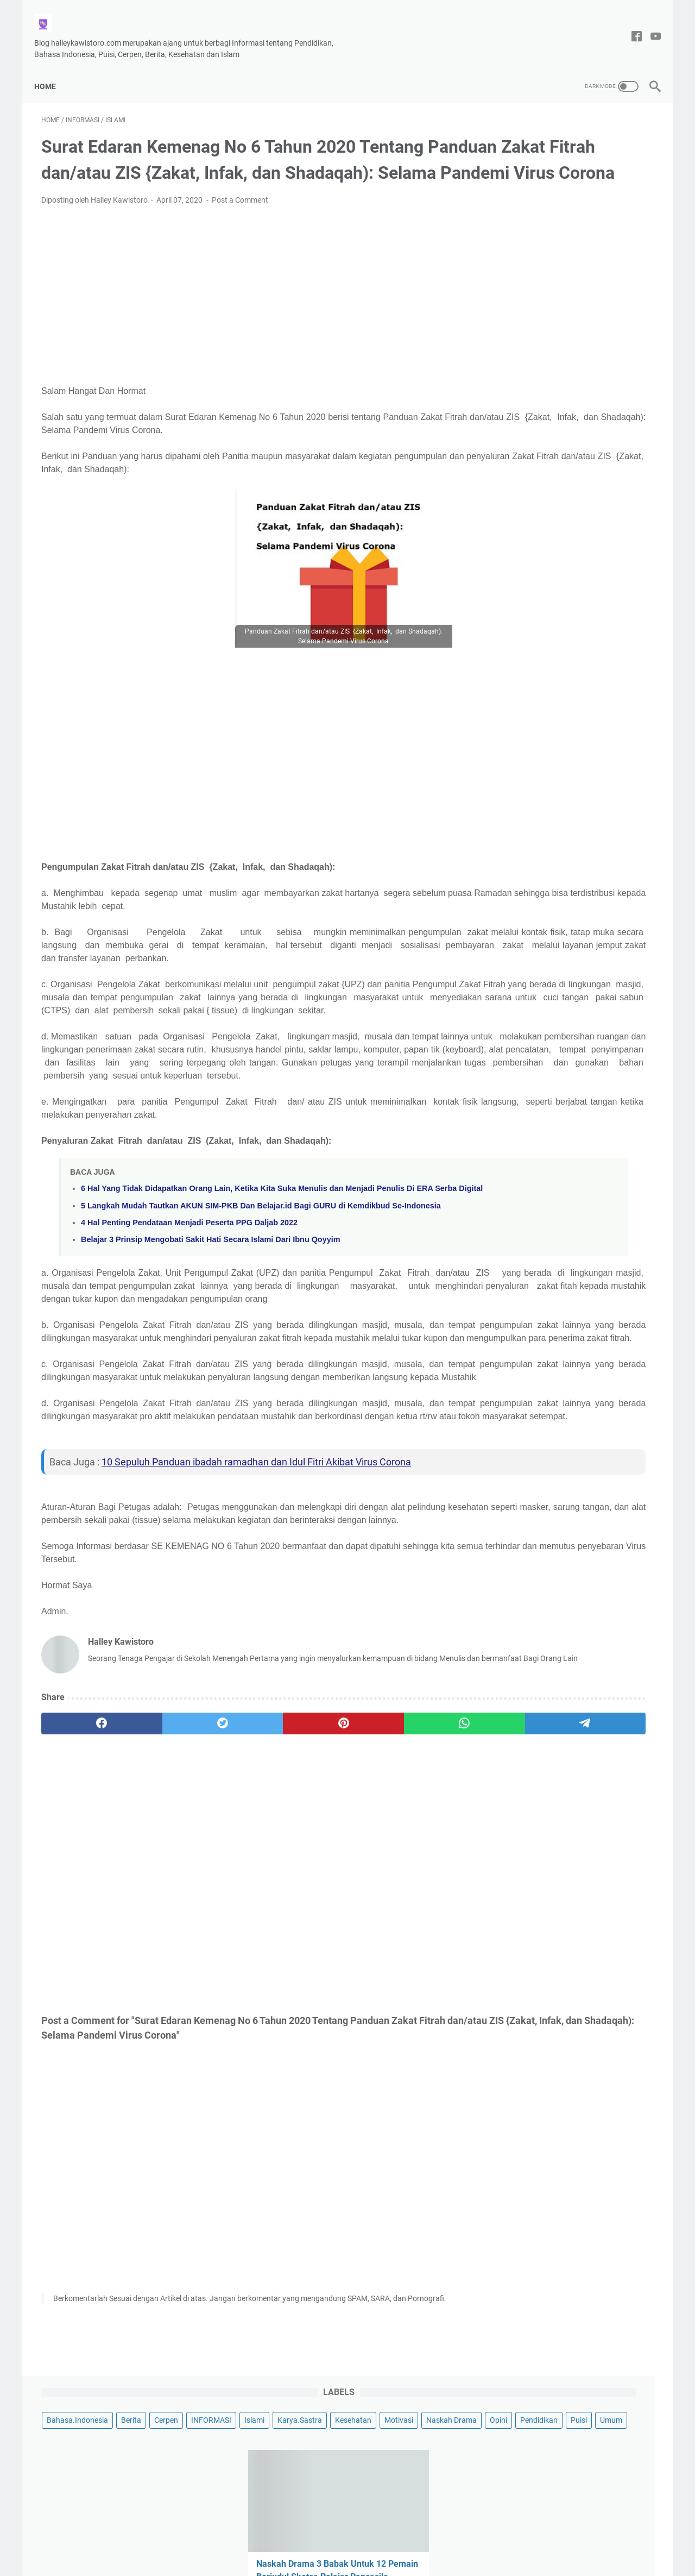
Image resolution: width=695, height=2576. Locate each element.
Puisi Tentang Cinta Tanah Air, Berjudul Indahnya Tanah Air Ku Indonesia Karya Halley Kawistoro (564, 656)
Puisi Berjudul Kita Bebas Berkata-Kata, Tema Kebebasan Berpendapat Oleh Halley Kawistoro (570, 813)
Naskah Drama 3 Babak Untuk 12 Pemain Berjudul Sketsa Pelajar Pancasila (564, 343)
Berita (581, 137)
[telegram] (411, 1884)
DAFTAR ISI (428, 2537)
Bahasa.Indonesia (527, 137)
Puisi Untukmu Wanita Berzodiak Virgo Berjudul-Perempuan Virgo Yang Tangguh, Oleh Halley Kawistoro (572, 969)
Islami (559, 157)
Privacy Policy (374, 2537)
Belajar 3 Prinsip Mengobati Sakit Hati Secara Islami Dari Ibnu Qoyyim (210, 1330)
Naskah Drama (612, 177)
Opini (505, 197)
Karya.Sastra (605, 157)
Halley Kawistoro (372, 2559)
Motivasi (560, 177)
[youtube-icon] (648, 25)
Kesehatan (514, 177)
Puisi (585, 197)
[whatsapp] (329, 1884)
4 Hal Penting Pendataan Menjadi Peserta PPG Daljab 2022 (189, 1313)
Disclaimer (266, 2537)
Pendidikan (545, 197)
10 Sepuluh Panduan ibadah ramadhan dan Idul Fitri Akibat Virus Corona (256, 1605)
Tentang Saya (317, 2537)
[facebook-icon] (629, 25)
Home (52, 68)
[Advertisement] (246, 311)
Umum (617, 197)
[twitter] (164, 1884)
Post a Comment (240, 215)
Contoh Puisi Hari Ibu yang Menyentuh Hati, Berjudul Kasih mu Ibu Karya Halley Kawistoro (567, 735)
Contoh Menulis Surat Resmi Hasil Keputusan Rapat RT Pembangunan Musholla (568, 422)
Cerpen (616, 137)
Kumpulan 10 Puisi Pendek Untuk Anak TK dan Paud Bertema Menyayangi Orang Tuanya (564, 891)
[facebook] (82, 1884)
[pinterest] (246, 1884)
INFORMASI (516, 157)
